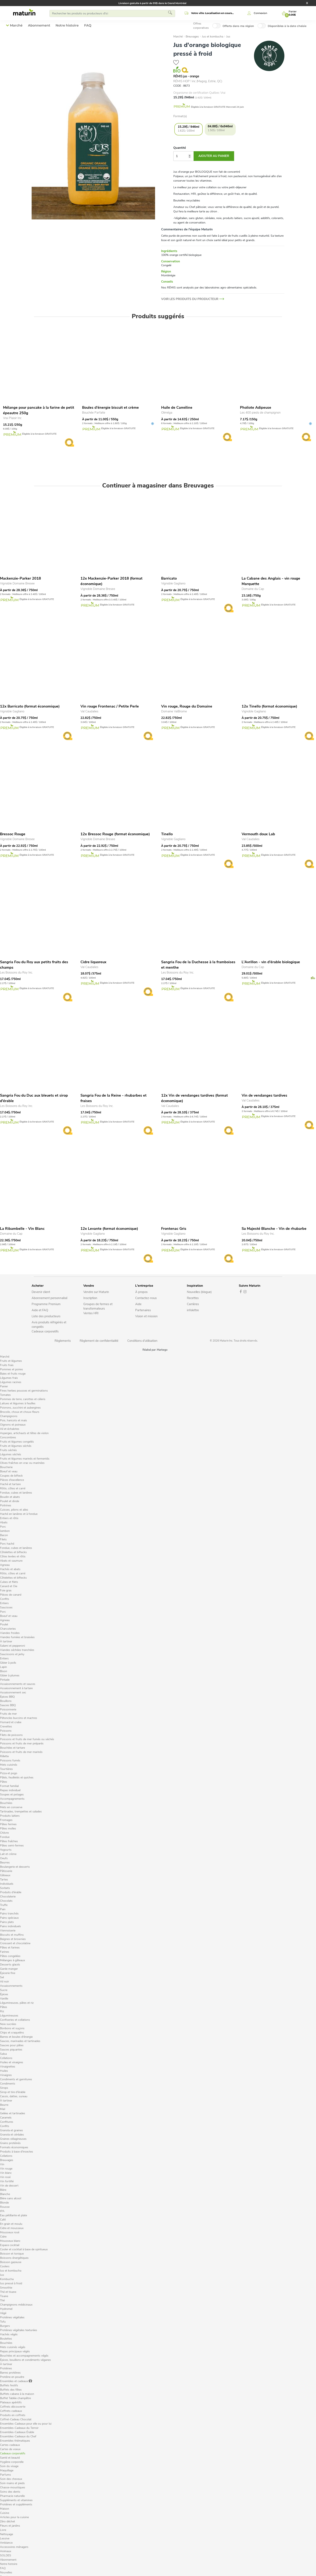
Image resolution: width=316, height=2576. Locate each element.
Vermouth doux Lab (258, 834)
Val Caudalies (89, 711)
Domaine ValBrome (174, 711)
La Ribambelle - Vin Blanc (22, 1228)
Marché (178, 36)
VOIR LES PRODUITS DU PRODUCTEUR (189, 299)
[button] (208, 13)
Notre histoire (67, 25)
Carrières (193, 1304)
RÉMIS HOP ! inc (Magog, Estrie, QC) (197, 81)
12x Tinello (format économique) (269, 706)
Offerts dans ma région (238, 26)
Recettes (193, 1298)
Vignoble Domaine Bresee (17, 583)
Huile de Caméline (176, 407)
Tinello (167, 834)
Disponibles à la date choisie (287, 26)
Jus (228, 36)
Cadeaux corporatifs (45, 1331)
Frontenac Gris (173, 1228)
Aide (138, 1304)
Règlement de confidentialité (99, 1341)
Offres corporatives (201, 26)
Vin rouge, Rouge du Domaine (186, 706)
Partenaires (143, 1310)
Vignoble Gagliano (173, 583)
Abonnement (39, 25)
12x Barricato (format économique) (30, 706)
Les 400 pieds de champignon (260, 413)
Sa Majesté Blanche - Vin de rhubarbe (274, 1228)
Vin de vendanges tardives (264, 1095)
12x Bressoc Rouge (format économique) (115, 834)
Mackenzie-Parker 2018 (20, 578)
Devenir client (41, 1292)
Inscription (90, 1298)
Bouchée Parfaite (93, 413)
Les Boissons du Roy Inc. (16, 972)
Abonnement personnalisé (49, 1298)
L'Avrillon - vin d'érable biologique (271, 962)
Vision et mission (146, 1316)
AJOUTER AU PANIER (213, 156)
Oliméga (166, 413)
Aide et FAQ (40, 1310)
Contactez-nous (146, 1298)
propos (143, 1292)
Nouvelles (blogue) (199, 1292)
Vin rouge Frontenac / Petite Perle (109, 706)
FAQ (87, 25)
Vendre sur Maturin (96, 1292)
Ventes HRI (91, 1313)
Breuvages (192, 36)
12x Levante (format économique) (109, 1228)
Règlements (63, 1341)
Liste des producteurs (46, 1316)
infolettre (193, 1310)
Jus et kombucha (212, 36)
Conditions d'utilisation (142, 1341)
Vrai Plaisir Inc (12, 418)
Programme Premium (46, 1304)
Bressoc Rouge (12, 834)
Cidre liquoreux (93, 962)
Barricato (169, 578)
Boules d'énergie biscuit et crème (110, 407)
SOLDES (5, 2555)
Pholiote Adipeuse (255, 407)
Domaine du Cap (253, 589)
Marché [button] (14, 25)
